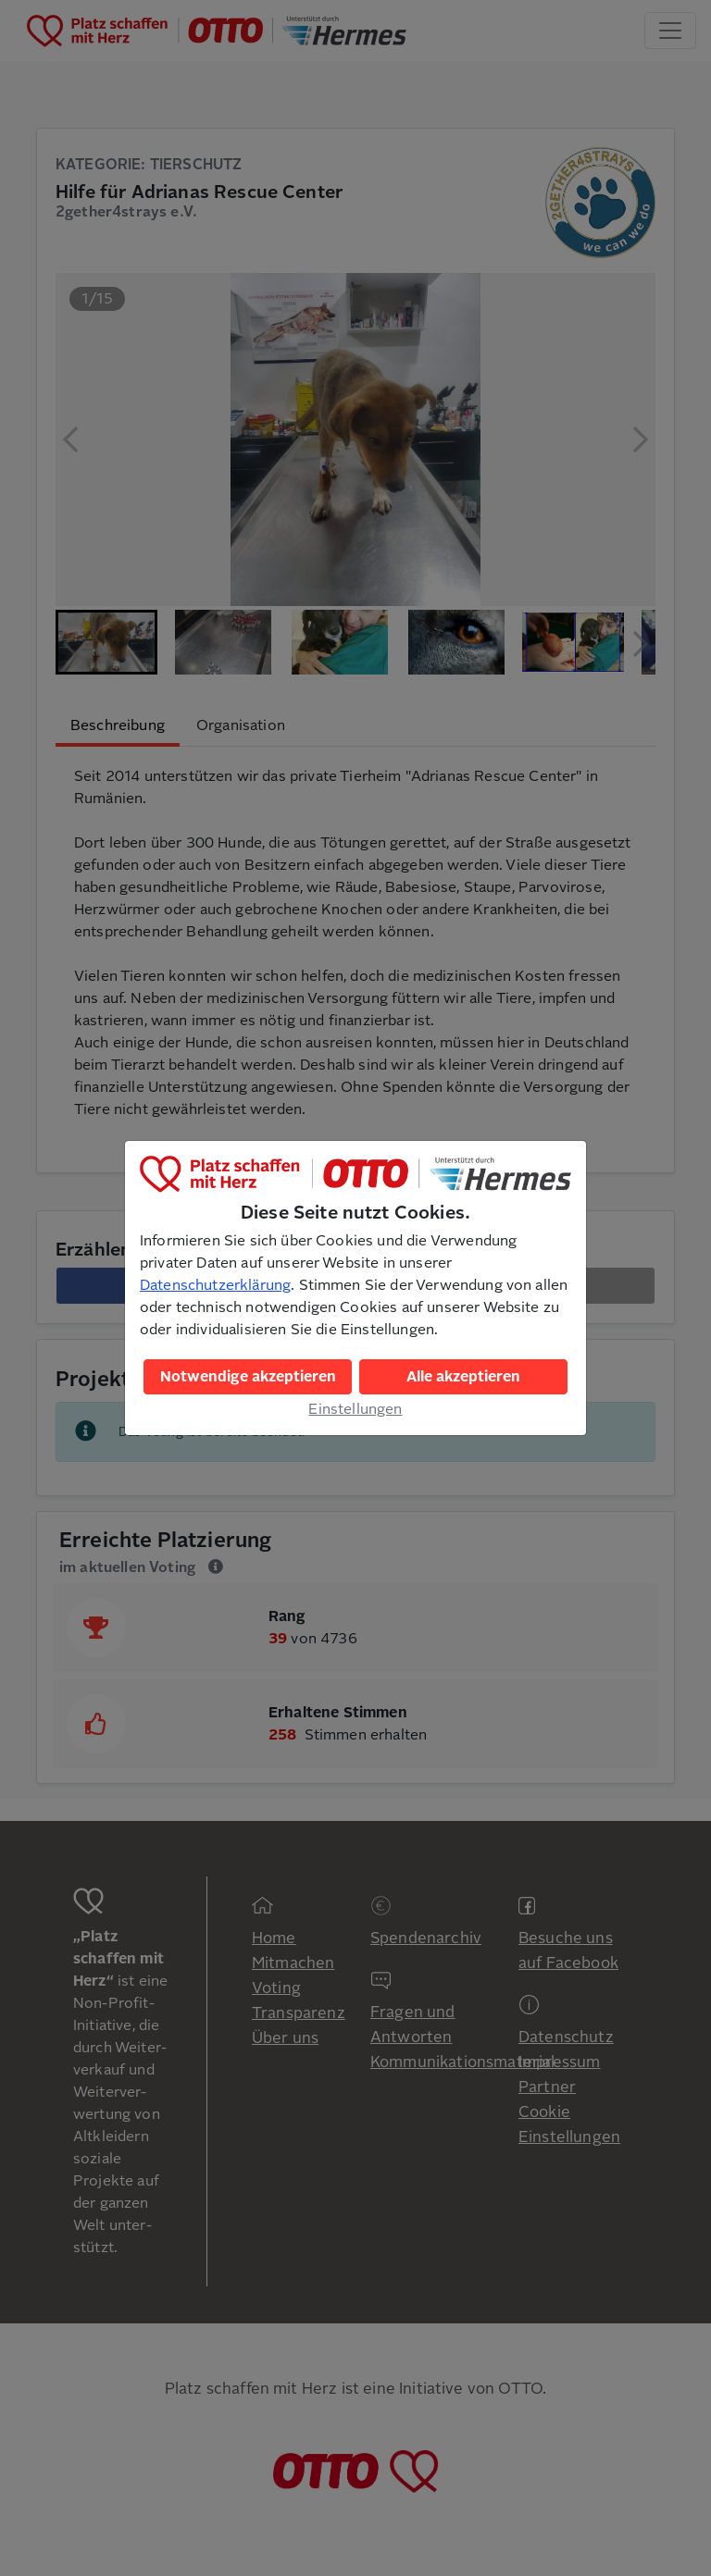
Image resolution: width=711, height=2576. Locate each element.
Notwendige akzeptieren (248, 1376)
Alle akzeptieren (463, 1376)
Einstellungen (355, 1409)
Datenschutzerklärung (215, 1285)
